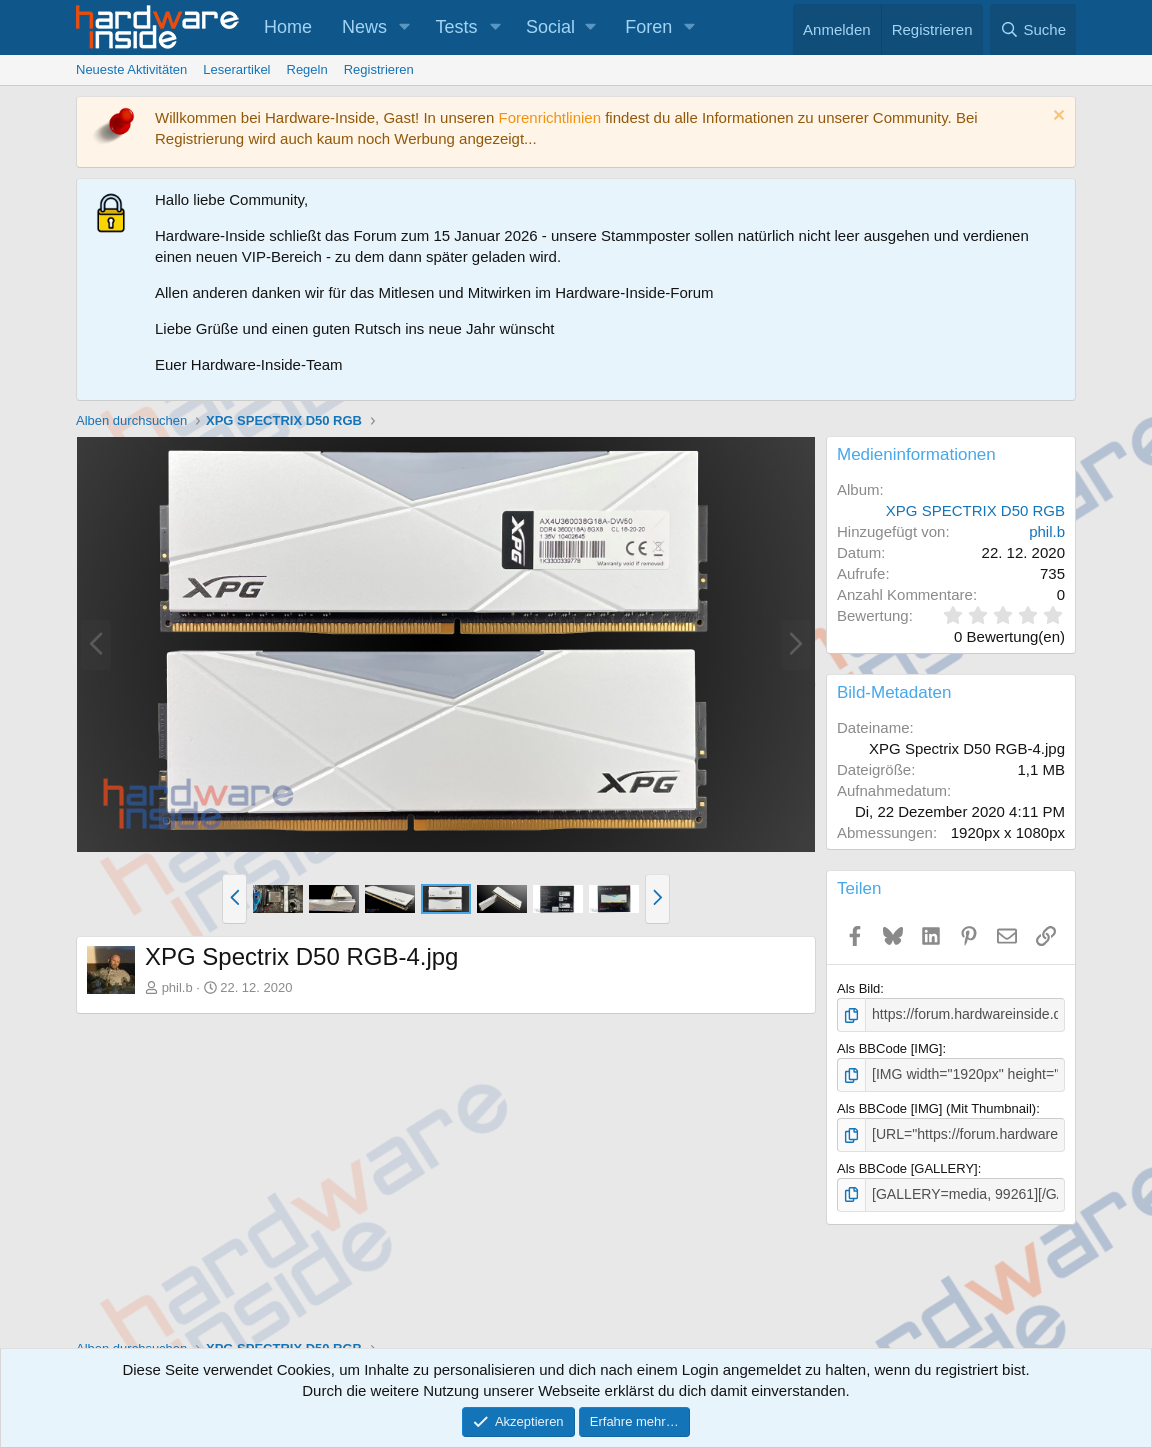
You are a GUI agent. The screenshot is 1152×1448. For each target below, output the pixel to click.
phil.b (177, 987)
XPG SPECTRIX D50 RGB (975, 510)
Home (288, 27)
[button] (405, 27)
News (364, 27)
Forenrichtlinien (549, 117)
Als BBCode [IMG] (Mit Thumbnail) (936, 1105)
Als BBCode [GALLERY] (907, 1163)
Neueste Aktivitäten (131, 69)
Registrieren (379, 69)
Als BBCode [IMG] (889, 1047)
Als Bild (858, 988)
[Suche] (1033, 29)
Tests (457, 27)
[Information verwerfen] (1056, 117)
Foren (648, 27)
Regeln (307, 69)
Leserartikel (236, 69)
